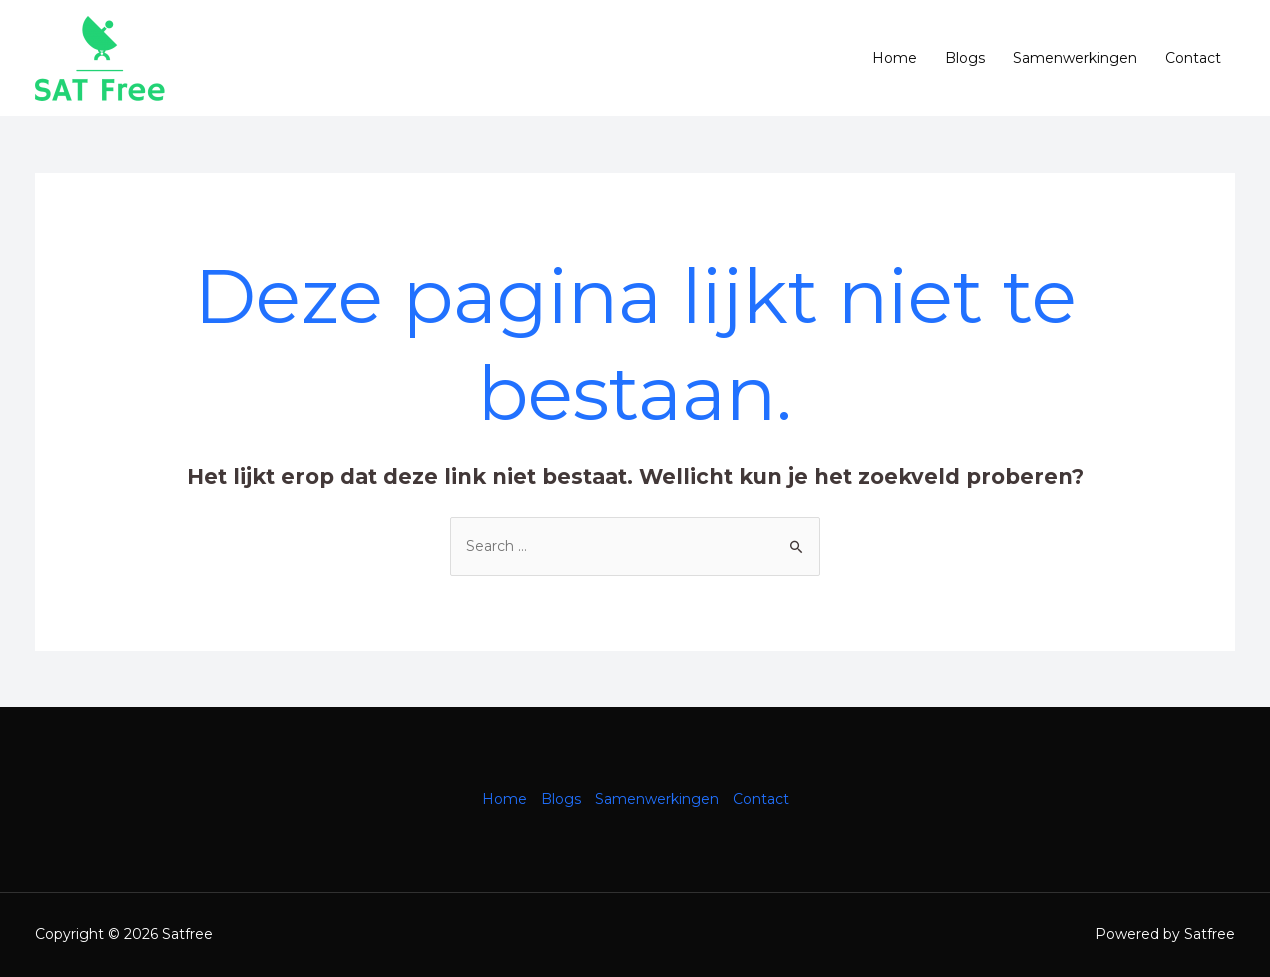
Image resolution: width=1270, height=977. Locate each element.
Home (894, 58)
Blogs (965, 58)
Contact (1193, 58)
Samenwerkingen (1075, 58)
